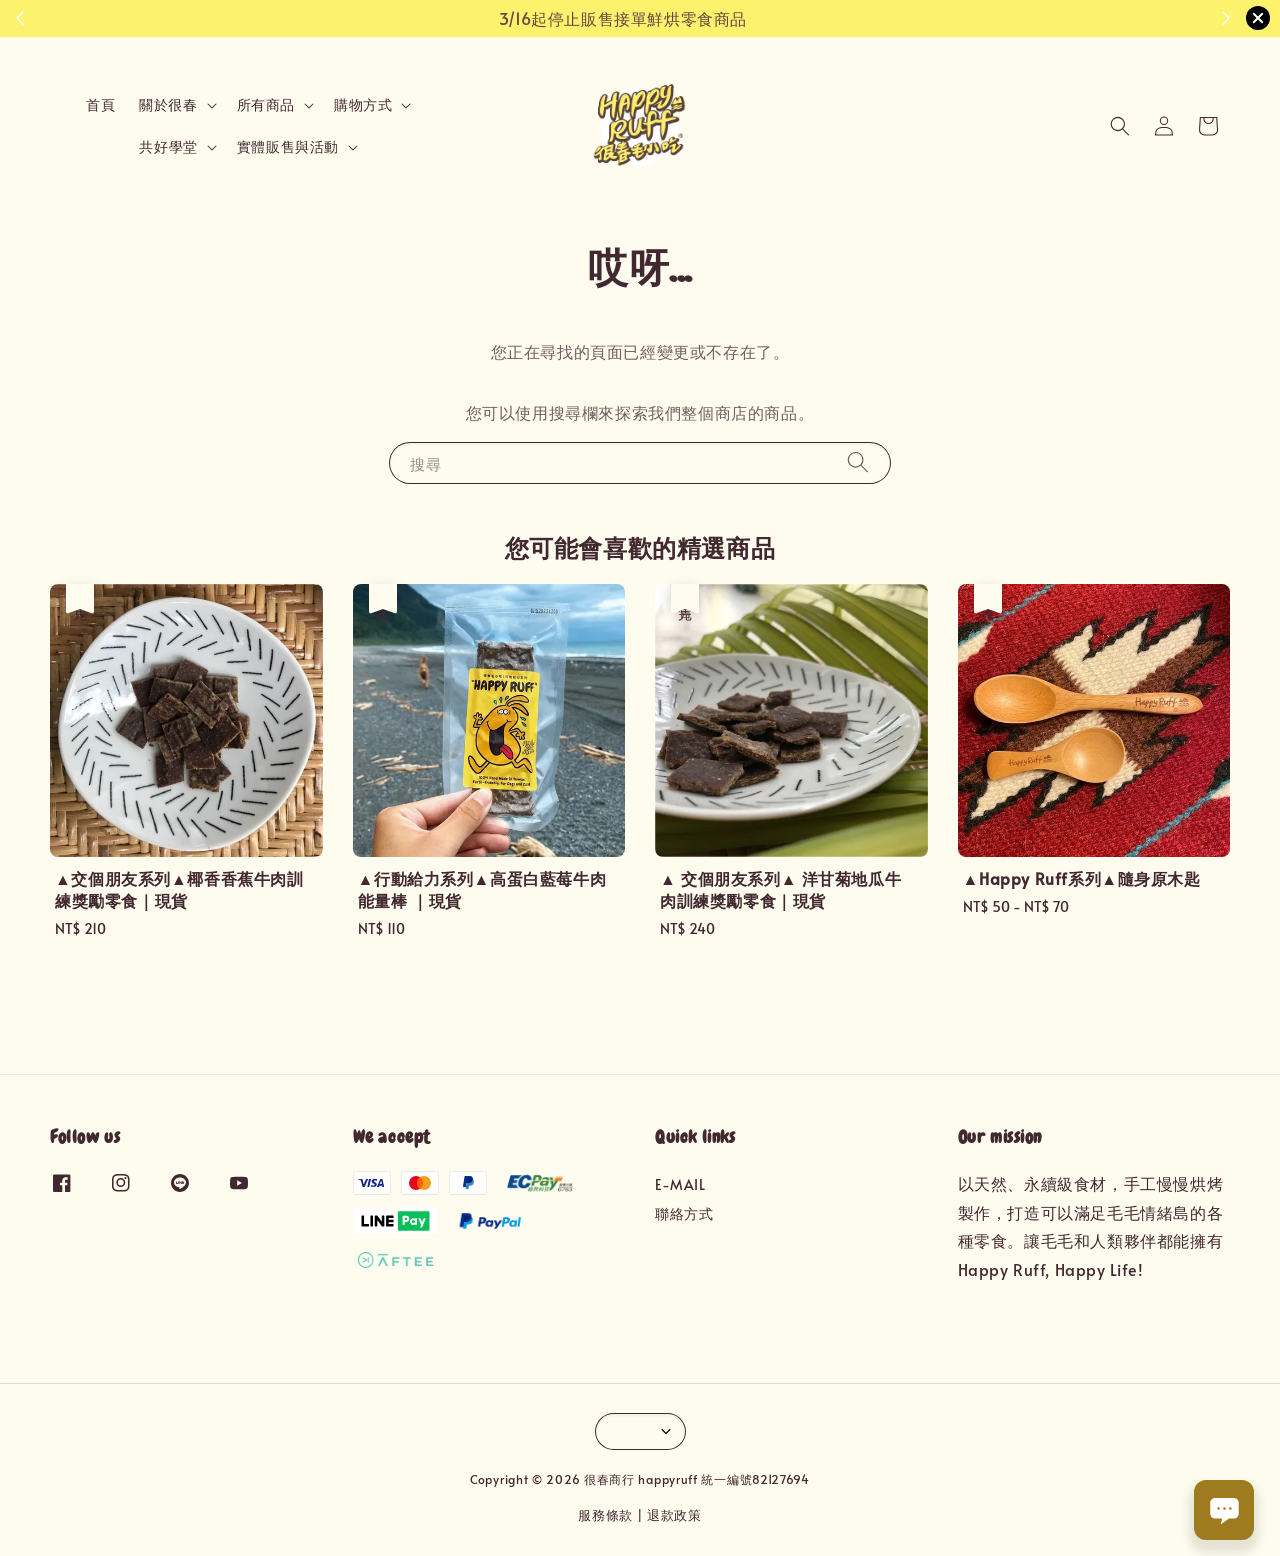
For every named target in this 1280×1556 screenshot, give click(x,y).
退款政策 (674, 1515)
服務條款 (605, 1515)
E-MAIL (680, 1185)
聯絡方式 (684, 1213)
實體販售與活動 (288, 147)
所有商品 (266, 105)
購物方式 (363, 105)
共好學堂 (168, 147)
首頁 (100, 104)
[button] (1120, 126)
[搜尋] (858, 462)
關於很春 (168, 105)
